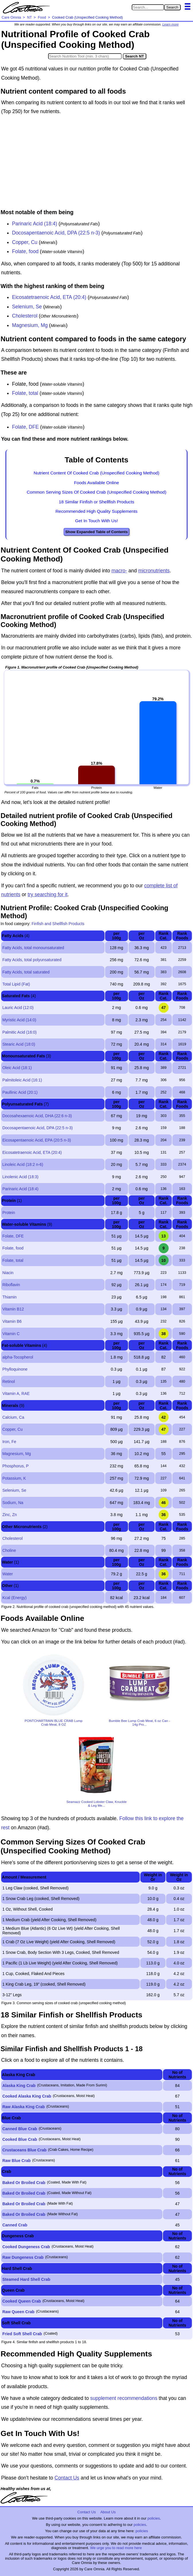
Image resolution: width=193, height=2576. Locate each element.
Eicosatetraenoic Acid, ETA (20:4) (49, 297)
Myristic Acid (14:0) (19, 1020)
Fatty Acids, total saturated (26, 972)
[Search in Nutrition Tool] (85, 56)
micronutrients (154, 570)
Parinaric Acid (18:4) (34, 223)
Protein (8, 1212)
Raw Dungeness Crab (23, 2257)
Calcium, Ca (13, 1417)
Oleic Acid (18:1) (17, 1067)
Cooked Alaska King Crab (26, 2096)
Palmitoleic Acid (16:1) (22, 1080)
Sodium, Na (12, 1502)
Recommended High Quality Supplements (97, 511)
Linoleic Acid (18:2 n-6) (22, 1164)
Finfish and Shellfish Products (57, 923)
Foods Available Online (96, 482)
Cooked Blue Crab (19, 2139)
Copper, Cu (25, 242)
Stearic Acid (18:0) (18, 1044)
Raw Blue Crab (16, 2160)
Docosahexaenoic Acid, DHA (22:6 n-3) (37, 1115)
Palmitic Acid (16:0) (19, 1032)
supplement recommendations (123, 2398)
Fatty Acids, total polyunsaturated (31, 959)
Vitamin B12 (13, 1309)
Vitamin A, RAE (15, 1393)
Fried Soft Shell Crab (22, 2333)
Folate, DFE (25, 427)
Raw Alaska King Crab (23, 2106)
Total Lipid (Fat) (16, 984)
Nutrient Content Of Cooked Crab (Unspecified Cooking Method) (96, 472)
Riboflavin (11, 1284)
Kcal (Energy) (14, 1597)
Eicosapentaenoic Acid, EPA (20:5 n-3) (36, 1140)
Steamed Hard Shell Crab (26, 2279)
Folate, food (25, 251)
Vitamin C (10, 1333)
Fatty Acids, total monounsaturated (33, 947)
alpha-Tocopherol (17, 1357)
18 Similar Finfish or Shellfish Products (96, 501)
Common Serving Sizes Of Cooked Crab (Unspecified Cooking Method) (96, 492)
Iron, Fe (9, 1441)
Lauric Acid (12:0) (18, 1007)
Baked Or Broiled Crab (23, 2182)
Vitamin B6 (11, 1321)
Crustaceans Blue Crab (24, 2150)
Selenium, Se (27, 307)
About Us (107, 2512)
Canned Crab (14, 2225)
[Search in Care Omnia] (148, 7)
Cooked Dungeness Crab (26, 2246)
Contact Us (66, 2478)
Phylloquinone (14, 1369)
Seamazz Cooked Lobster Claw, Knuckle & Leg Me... (96, 1803)
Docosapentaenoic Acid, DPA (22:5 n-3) (56, 233)
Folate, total (25, 393)
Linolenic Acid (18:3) (20, 1176)
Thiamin (9, 1297)
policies (153, 2518)
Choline (9, 1550)
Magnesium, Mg (30, 325)
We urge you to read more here (116, 2548)
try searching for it (47, 894)
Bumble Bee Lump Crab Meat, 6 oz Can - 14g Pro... (139, 1722)
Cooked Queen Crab (21, 2301)
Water (7, 1574)
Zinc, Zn (9, 1514)
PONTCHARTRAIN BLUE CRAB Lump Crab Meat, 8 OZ (53, 1722)
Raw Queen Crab (18, 2311)
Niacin (7, 1272)
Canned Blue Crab (19, 2128)
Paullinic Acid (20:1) (20, 1092)
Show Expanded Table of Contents (96, 532)
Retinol (8, 1381)
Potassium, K (14, 1478)
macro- (119, 570)
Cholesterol (25, 316)
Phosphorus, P (15, 1466)
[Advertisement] (96, 163)
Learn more (170, 24)
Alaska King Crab (19, 2085)
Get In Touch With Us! (96, 520)
